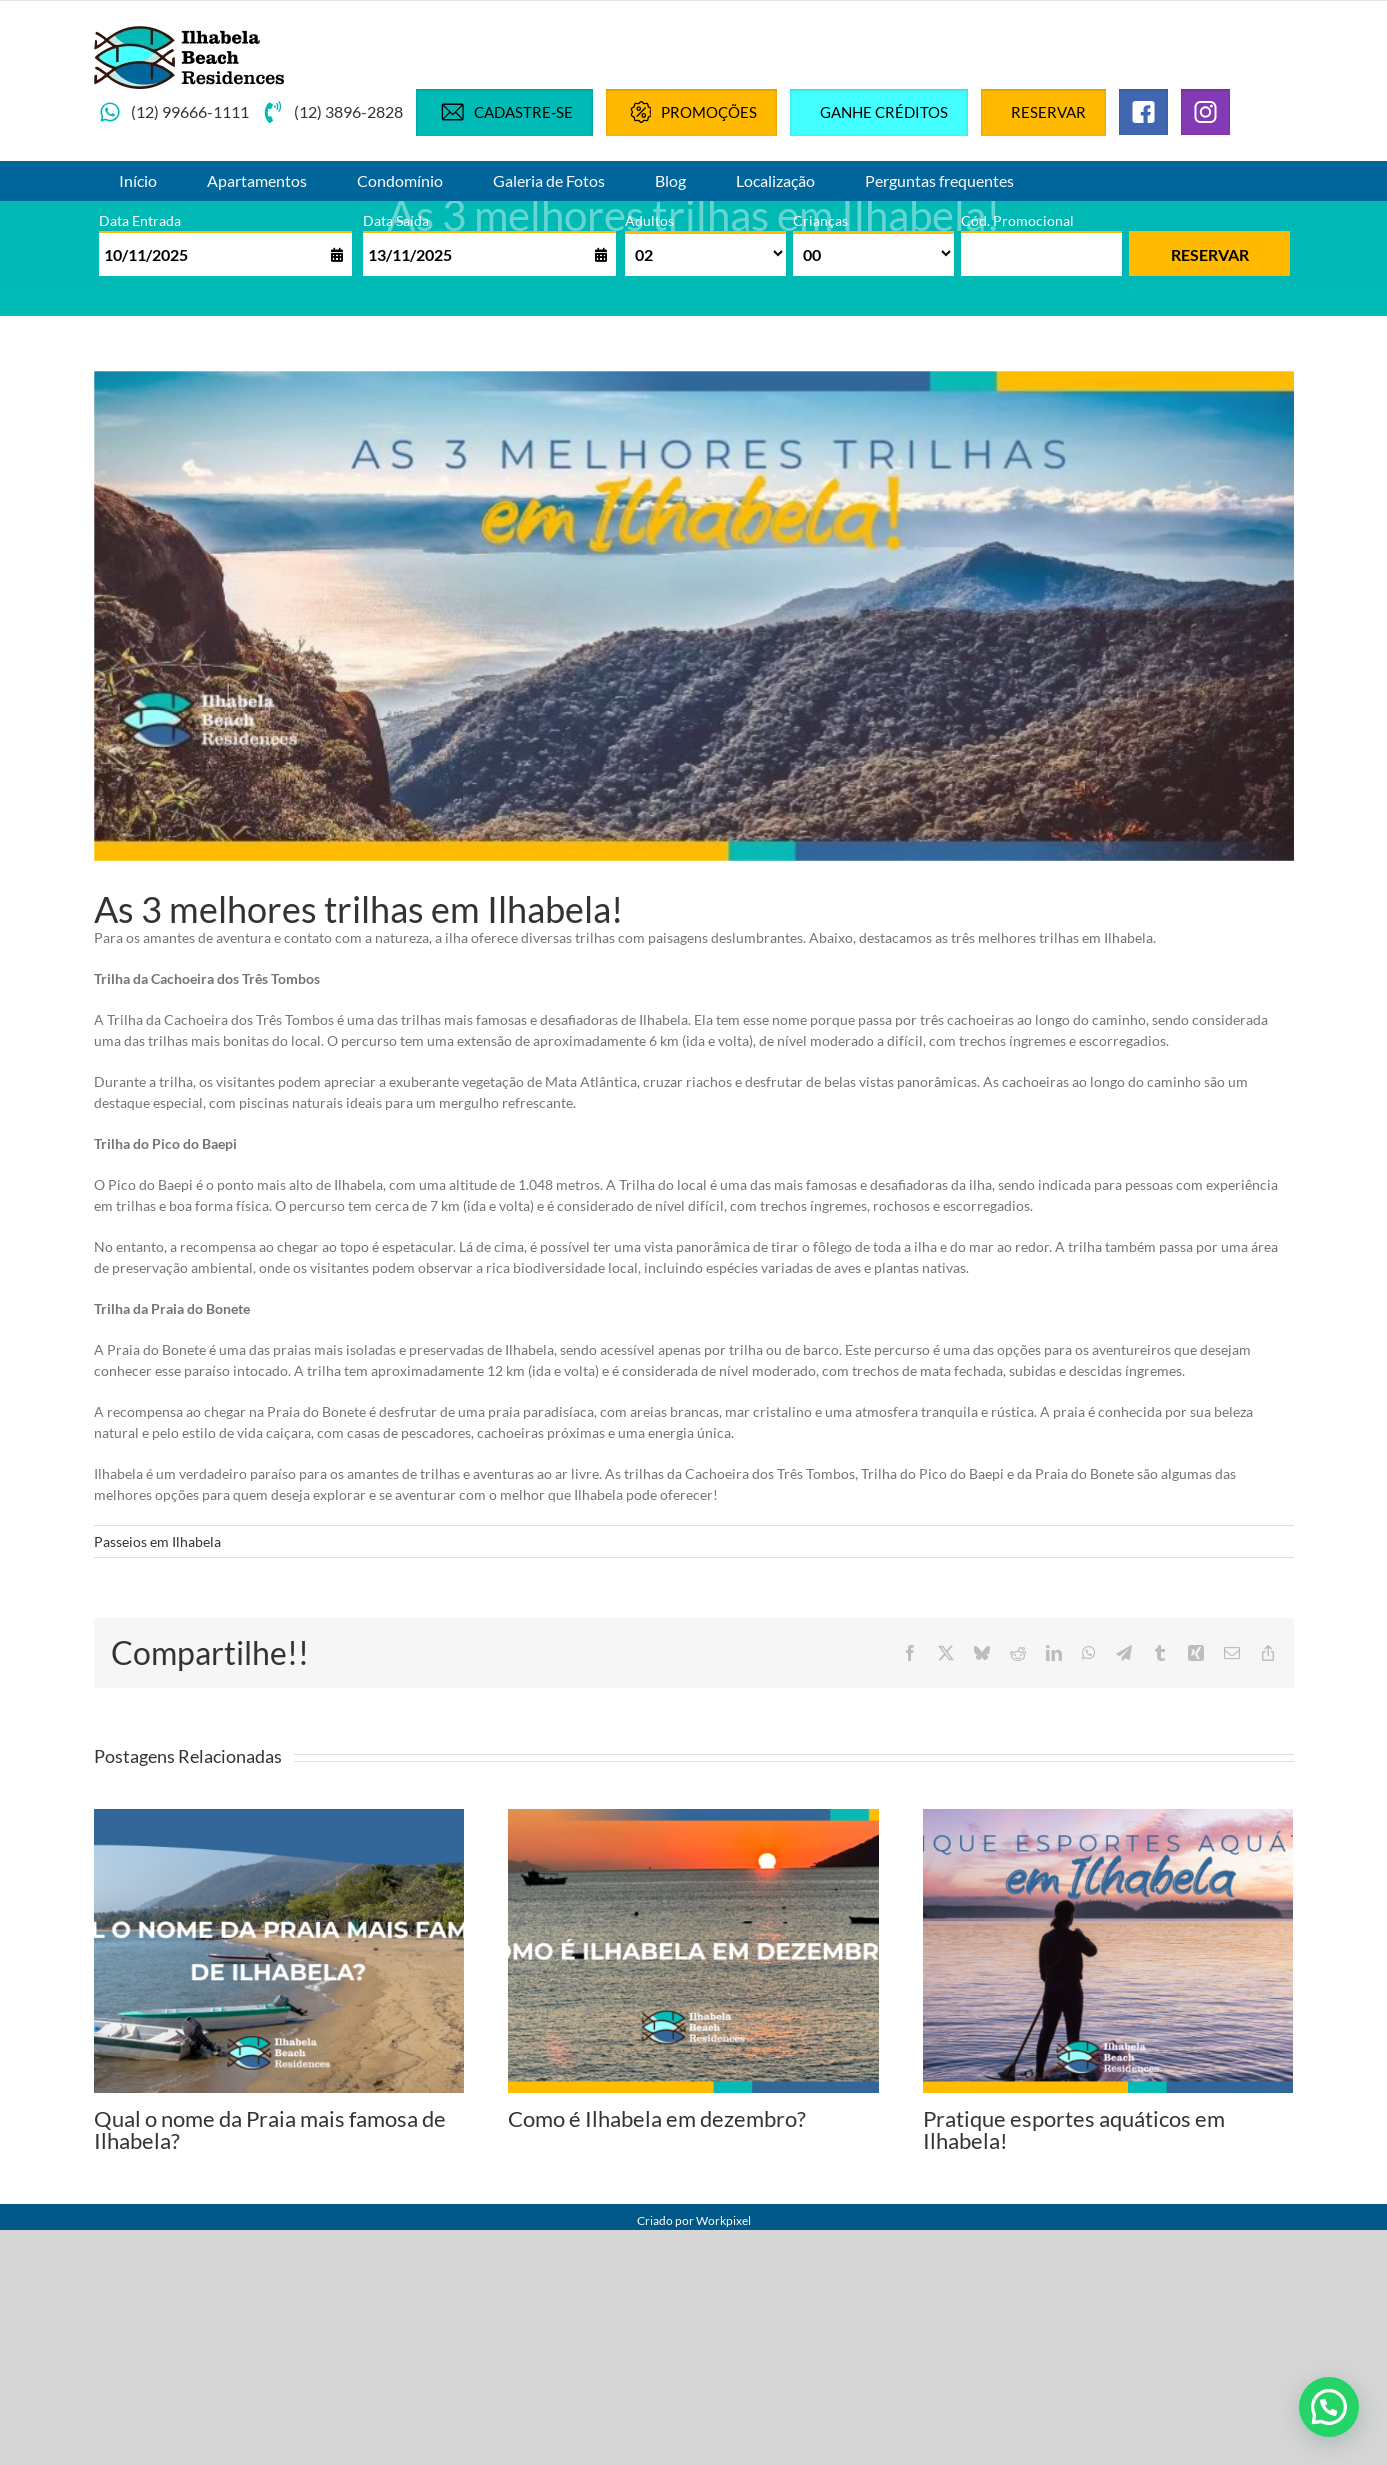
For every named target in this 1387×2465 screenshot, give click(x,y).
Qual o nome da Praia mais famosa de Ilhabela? (270, 2129)
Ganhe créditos (884, 112)
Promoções (691, 112)
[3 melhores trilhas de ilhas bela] (694, 616)
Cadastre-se (504, 112)
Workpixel (723, 2220)
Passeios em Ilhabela (157, 1541)
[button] (1329, 2407)
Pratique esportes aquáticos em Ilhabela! (1074, 2129)
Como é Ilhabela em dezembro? (657, 2118)
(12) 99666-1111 (174, 112)
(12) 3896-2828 (332, 112)
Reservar (1048, 112)
